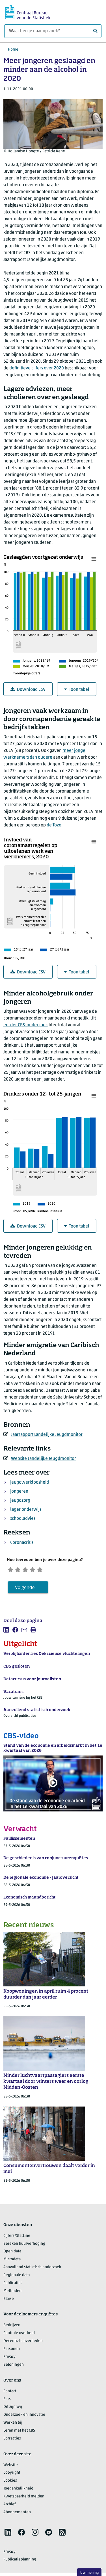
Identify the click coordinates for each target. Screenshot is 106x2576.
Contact (9, 2393)
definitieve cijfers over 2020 (36, 368)
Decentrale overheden (23, 2343)
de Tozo (54, 825)
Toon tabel (76, 689)
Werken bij (12, 2425)
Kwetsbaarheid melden (23, 2499)
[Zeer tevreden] (51, 1570)
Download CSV (28, 689)
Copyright (11, 2475)
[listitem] (6, 1631)
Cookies (10, 2483)
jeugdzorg (20, 1500)
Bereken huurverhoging (24, 2246)
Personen (11, 2351)
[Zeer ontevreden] (12, 1570)
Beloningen (13, 2367)
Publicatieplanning (19, 2562)
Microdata (12, 2261)
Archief (9, 2506)
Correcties (12, 2440)
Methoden (12, 2293)
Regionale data (16, 2277)
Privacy (9, 2359)
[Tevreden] (41, 1570)
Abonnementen (17, 2514)
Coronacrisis (21, 1542)
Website (10, 2467)
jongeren (19, 1491)
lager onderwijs (25, 1509)
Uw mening (89, 2573)
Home (13, 49)
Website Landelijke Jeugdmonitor (43, 1458)
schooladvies (22, 1518)
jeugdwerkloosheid (29, 1482)
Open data (12, 2253)
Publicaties (12, 2285)
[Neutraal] (31, 1570)
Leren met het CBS (19, 2432)
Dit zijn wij (12, 2409)
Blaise (8, 2301)
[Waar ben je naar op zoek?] (52, 31)
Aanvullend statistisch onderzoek (32, 2269)
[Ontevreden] (22, 1570)
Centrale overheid (19, 2335)
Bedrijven (11, 2327)
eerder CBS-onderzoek (25, 1025)
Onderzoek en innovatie (24, 2417)
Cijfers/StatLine (16, 2238)
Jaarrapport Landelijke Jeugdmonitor (47, 1434)
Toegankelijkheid (18, 2491)
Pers (7, 2401)
